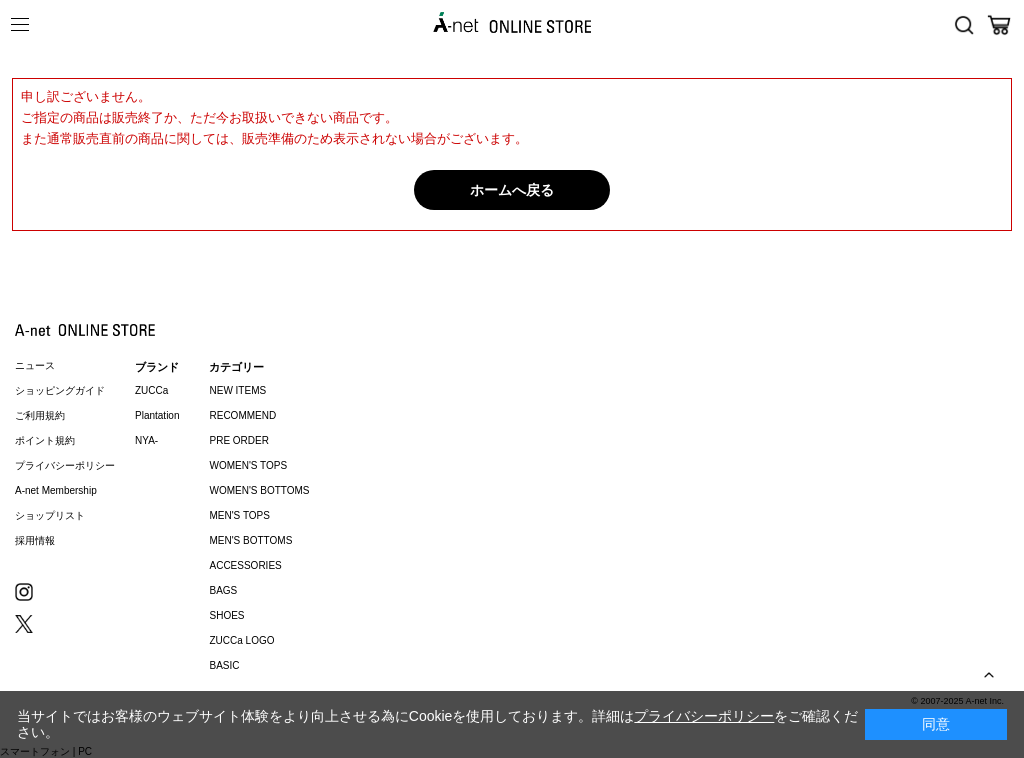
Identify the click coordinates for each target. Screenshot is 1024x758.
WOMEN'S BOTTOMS (259, 490)
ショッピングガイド (60, 390)
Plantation (157, 415)
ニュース (35, 365)
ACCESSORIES (245, 565)
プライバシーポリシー (65, 465)
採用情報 (35, 540)
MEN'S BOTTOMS (250, 540)
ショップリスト (50, 515)
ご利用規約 (40, 415)
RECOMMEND (242, 415)
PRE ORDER (238, 440)
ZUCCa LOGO (241, 640)
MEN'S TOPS (239, 515)
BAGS (223, 590)
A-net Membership (56, 490)
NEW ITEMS (237, 390)
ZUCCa (151, 390)
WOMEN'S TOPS (248, 465)
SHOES (226, 615)
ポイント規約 (45, 440)
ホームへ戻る (512, 190)
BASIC (224, 665)
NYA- (146, 440)
